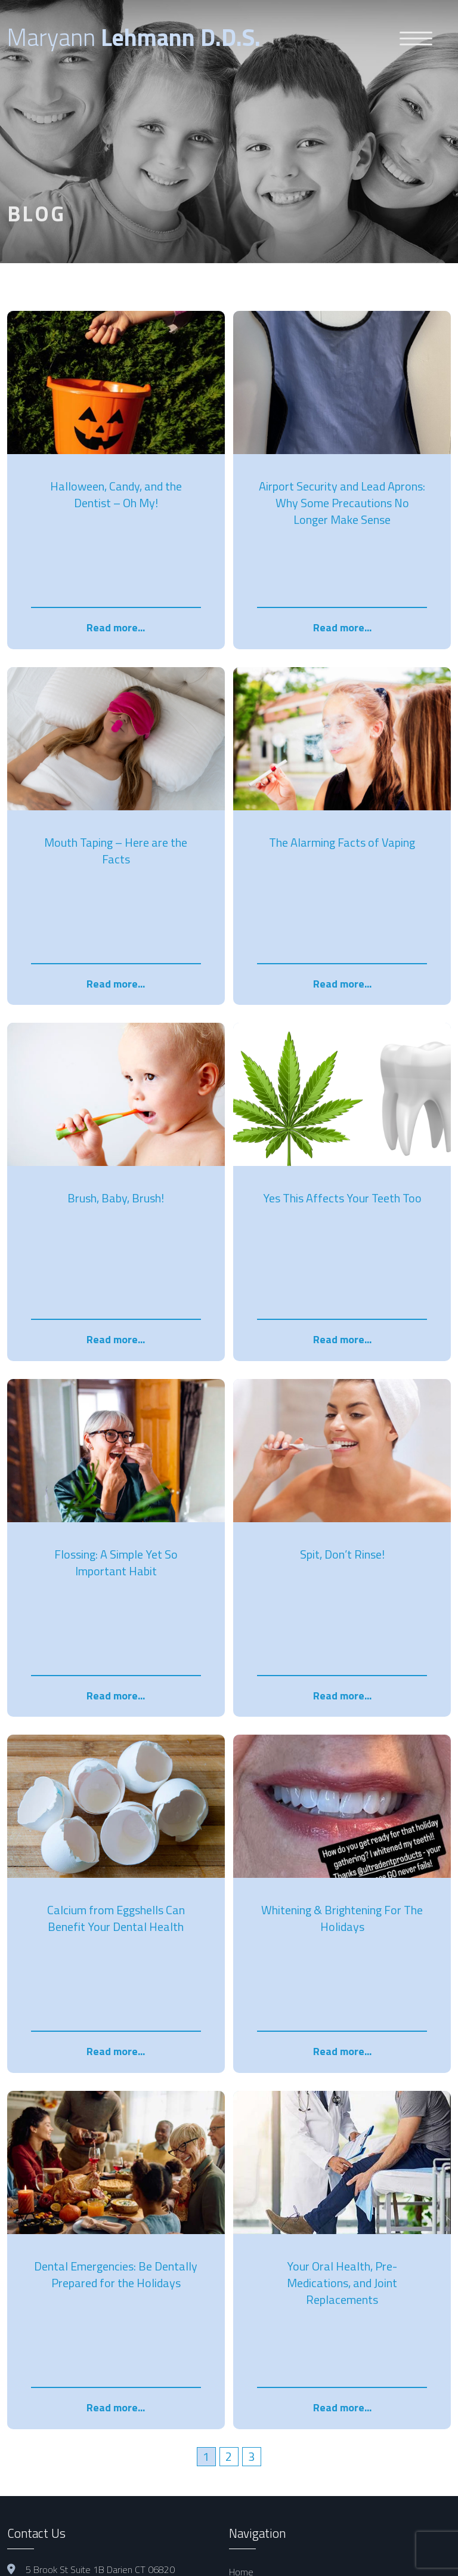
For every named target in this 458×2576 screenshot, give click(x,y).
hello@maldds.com (64, 2188)
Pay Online (250, 2219)
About (240, 2187)
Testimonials (254, 2252)
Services (246, 2203)
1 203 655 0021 (59, 2208)
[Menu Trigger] (416, 37)
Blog (238, 2235)
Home (241, 2171)
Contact (244, 2268)
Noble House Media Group (299, 2556)
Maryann (134, 37)
